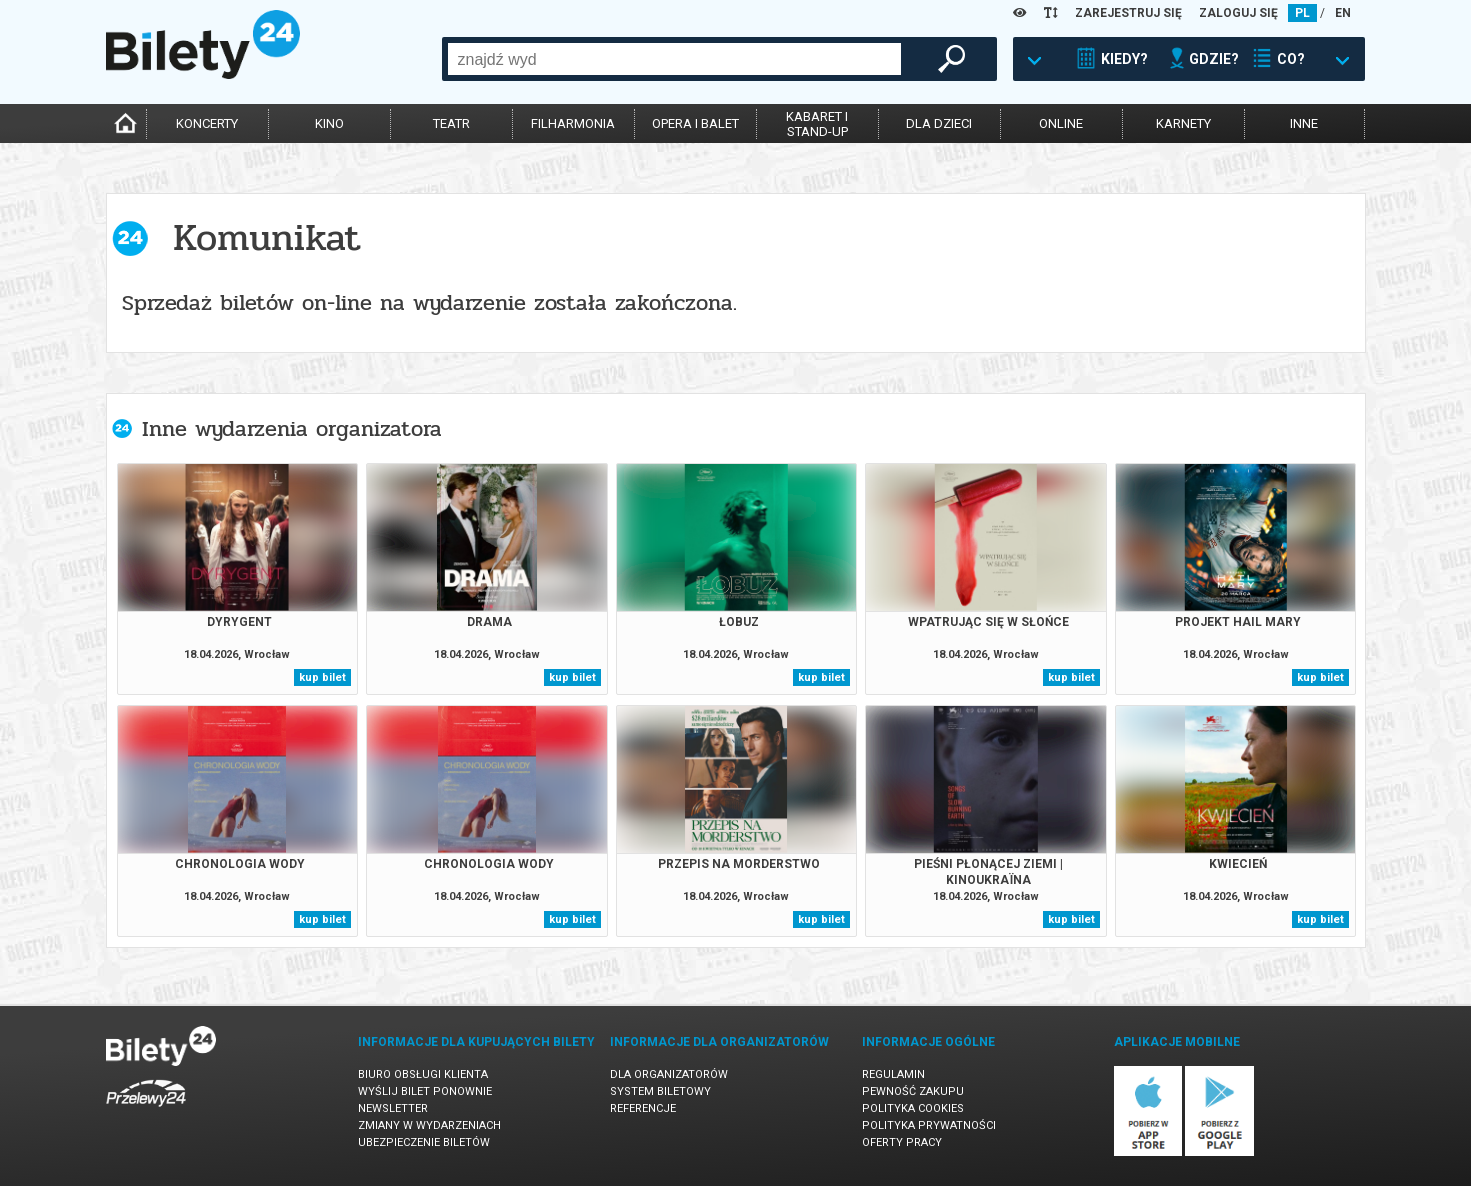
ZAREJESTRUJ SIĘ (1128, 13)
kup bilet (322, 677)
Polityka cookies (913, 1108)
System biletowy (660, 1091)
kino (329, 123)
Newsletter (393, 1108)
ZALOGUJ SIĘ (1238, 13)
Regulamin (893, 1074)
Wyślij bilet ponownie (425, 1091)
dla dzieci (939, 123)
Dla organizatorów (669, 1074)
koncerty (207, 123)
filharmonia (573, 123)
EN (1343, 13)
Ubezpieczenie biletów (424, 1142)
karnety (1183, 123)
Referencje (643, 1108)
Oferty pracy (902, 1142)
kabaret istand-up (817, 124)
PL (1302, 13)
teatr (451, 123)
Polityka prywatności (929, 1125)
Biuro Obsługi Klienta (423, 1074)
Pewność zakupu (913, 1091)
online (1061, 123)
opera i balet (695, 123)
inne (1304, 123)
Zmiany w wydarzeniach (429, 1125)
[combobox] (674, 59)
